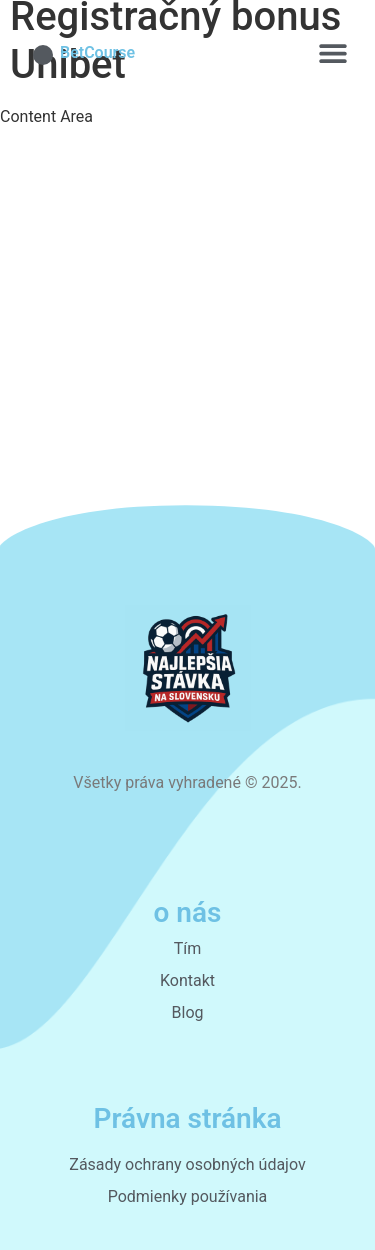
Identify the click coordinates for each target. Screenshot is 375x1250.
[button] (332, 52)
